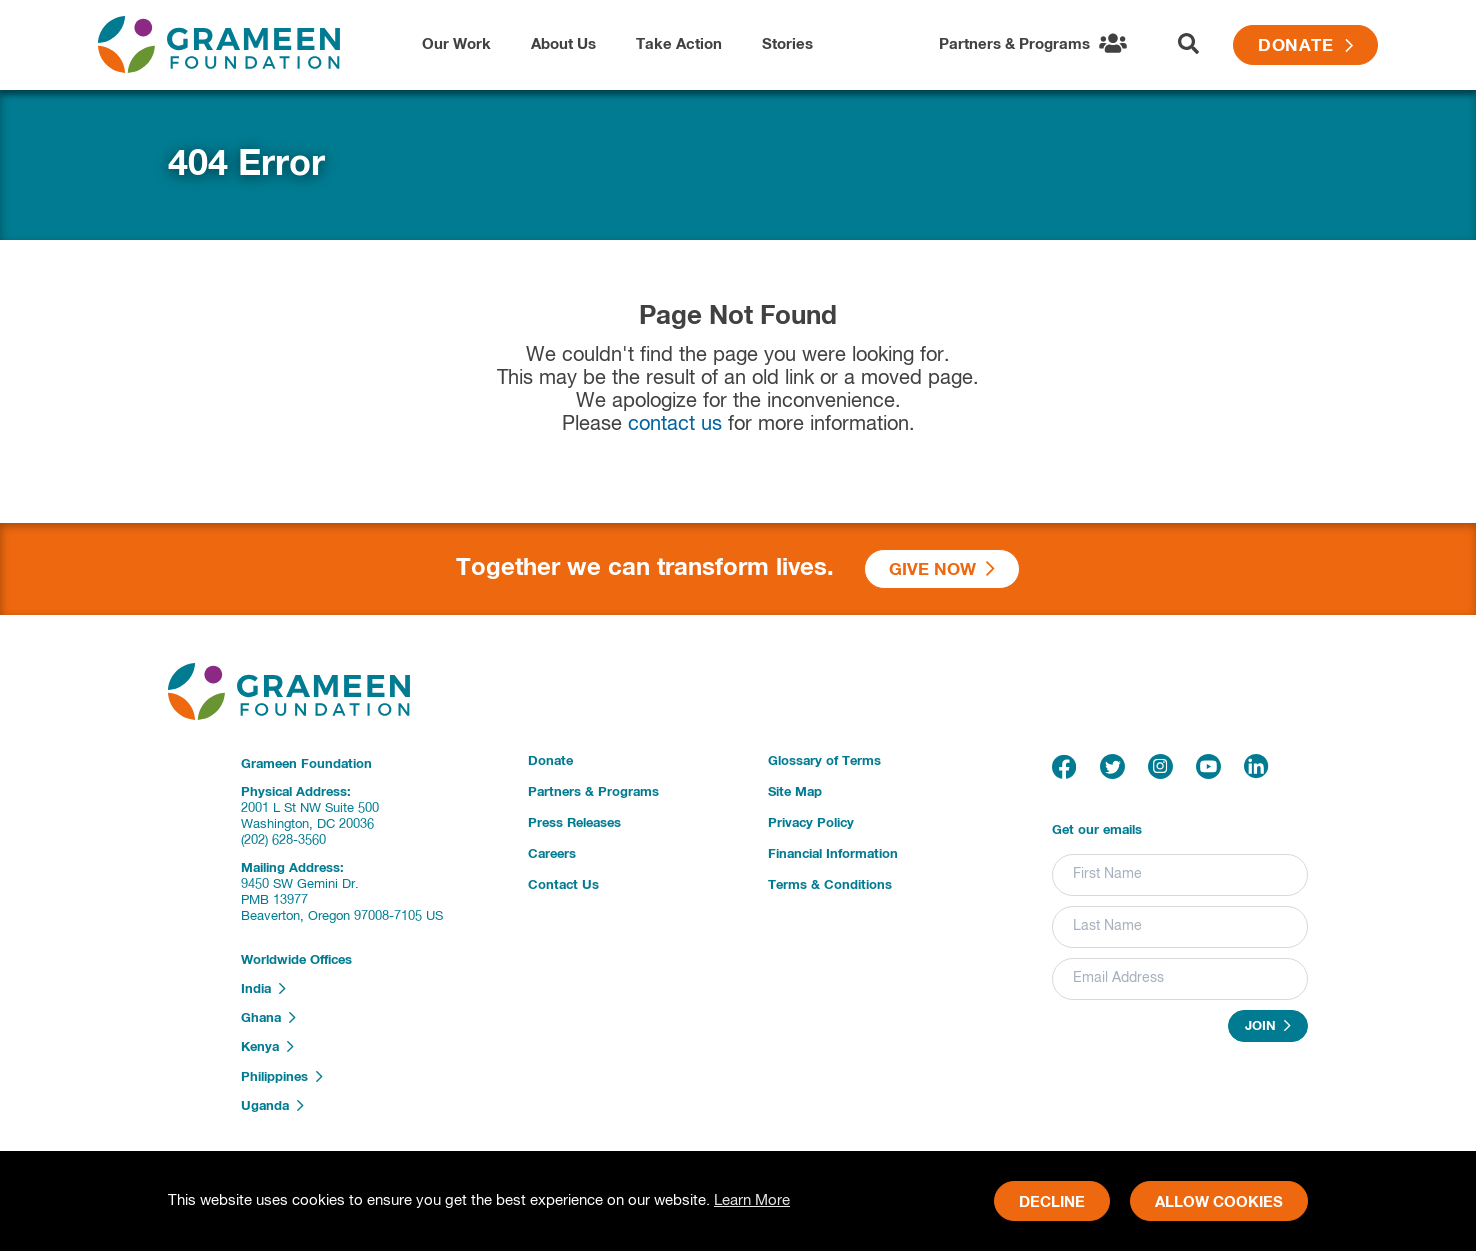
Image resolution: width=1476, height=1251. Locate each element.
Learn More (752, 1200)
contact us (675, 424)
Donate (1305, 46)
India (263, 989)
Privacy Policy (811, 823)
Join (1268, 1026)
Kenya (267, 1047)
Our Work (456, 44)
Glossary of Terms (824, 761)
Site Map (795, 792)
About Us (563, 44)
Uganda (272, 1106)
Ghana (268, 1018)
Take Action (679, 44)
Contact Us (563, 885)
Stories (787, 44)
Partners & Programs (593, 792)
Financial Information (833, 854)
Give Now (942, 569)
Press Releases (574, 823)
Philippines (282, 1077)
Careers (552, 854)
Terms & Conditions (830, 885)
